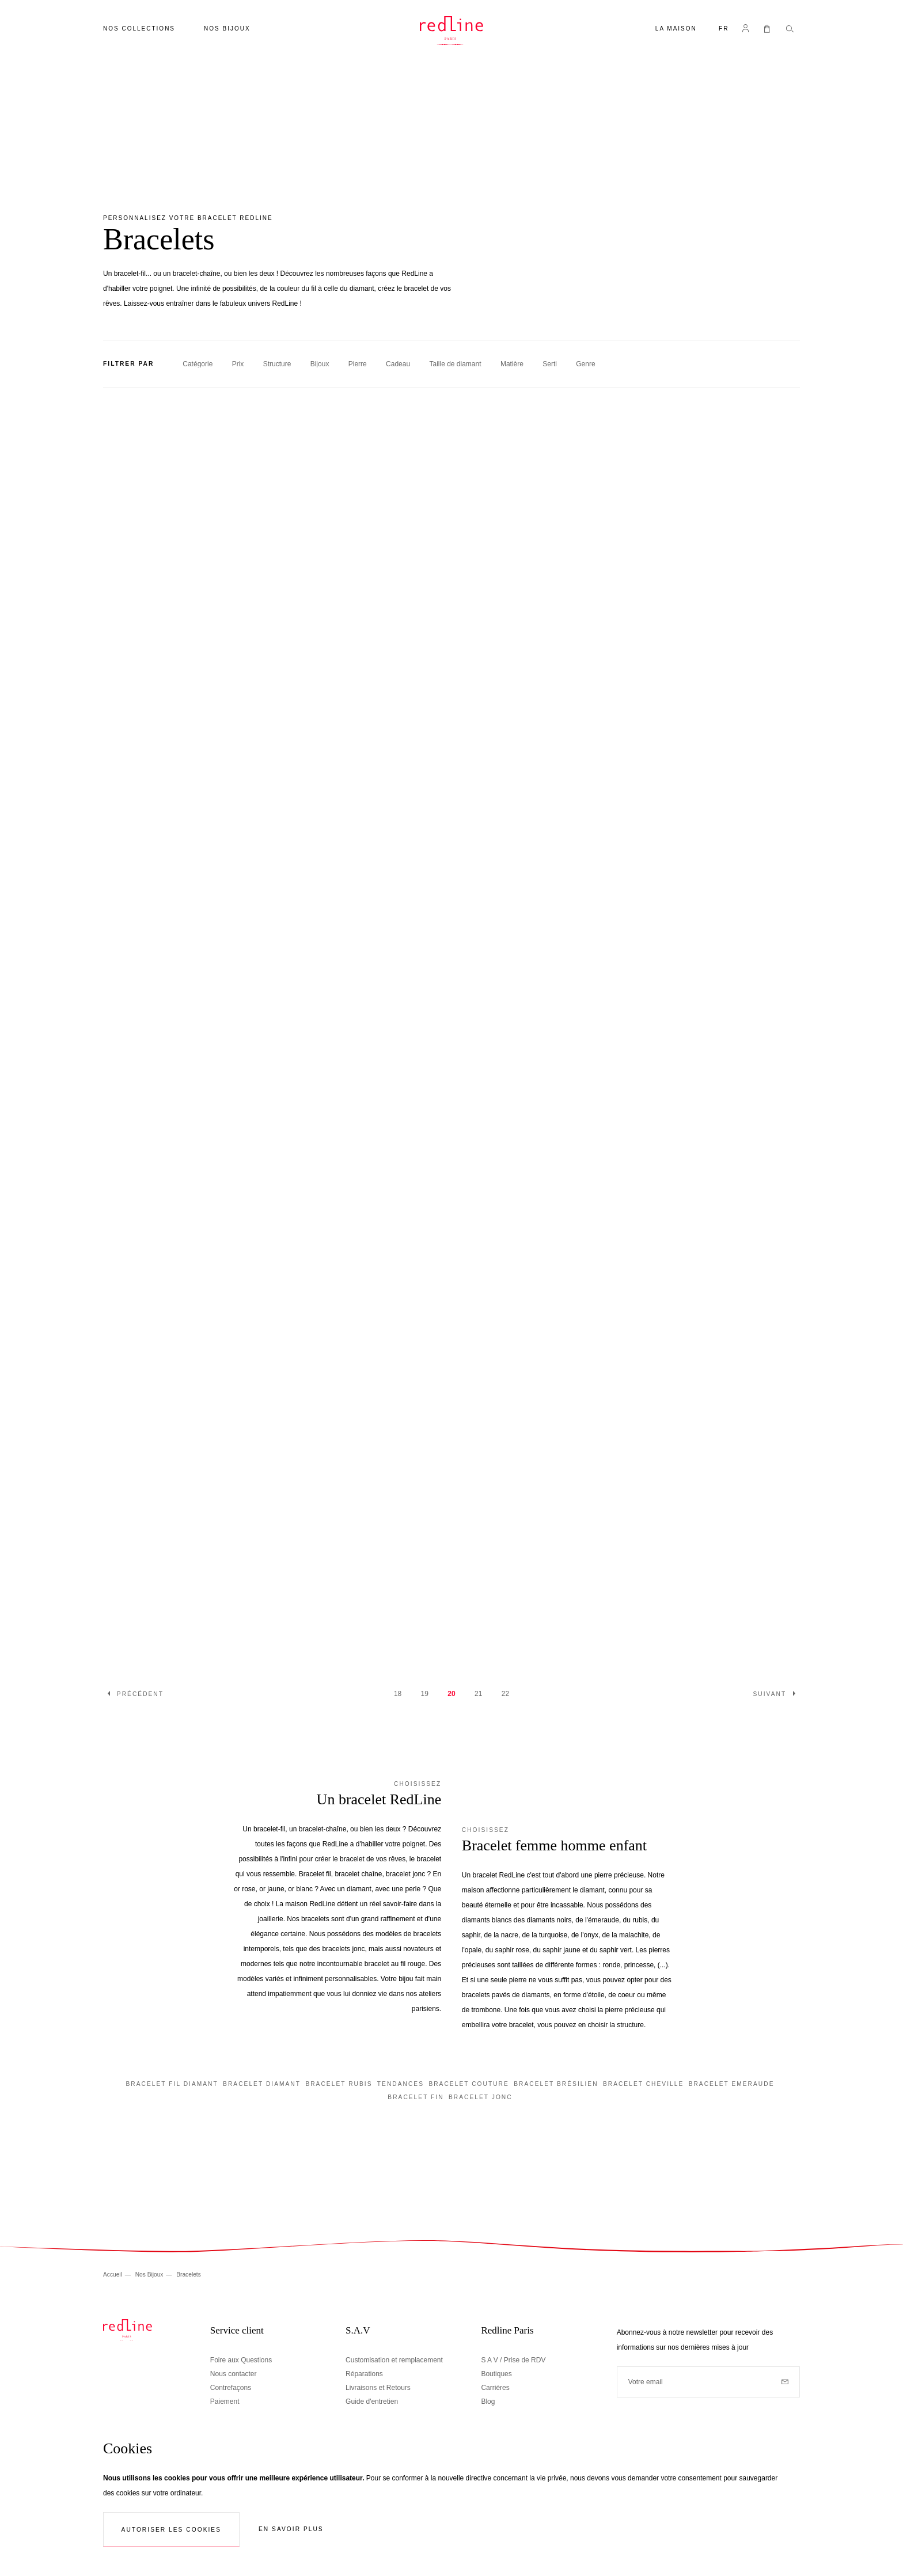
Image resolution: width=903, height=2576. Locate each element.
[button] (724, 29)
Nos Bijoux (150, 2274)
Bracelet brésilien (556, 2084)
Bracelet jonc (481, 2097)
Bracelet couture (468, 2084)
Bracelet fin (415, 2097)
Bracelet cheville (643, 2084)
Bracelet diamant (262, 2084)
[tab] (451, 364)
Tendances (400, 2084)
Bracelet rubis (338, 2084)
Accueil (113, 2274)
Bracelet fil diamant (172, 2084)
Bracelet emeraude (732, 2084)
